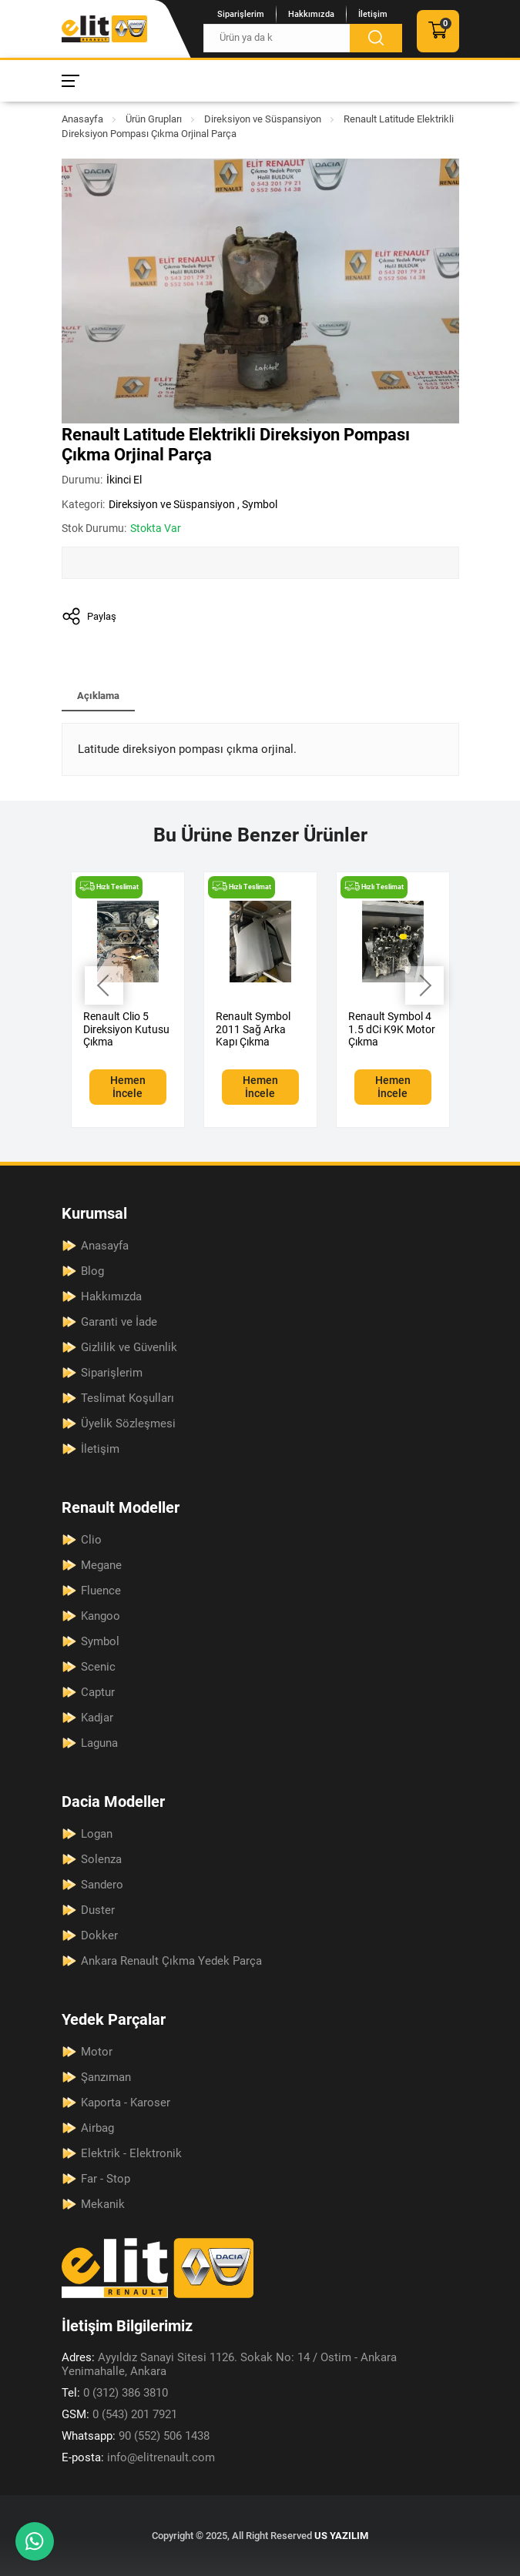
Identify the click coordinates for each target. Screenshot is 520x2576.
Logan (96, 1834)
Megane (101, 1565)
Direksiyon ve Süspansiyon (262, 119)
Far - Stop (105, 2179)
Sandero (102, 1885)
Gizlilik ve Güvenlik (129, 1347)
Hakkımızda (311, 14)
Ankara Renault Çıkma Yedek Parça (171, 1961)
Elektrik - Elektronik (131, 2153)
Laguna (99, 1743)
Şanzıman (106, 2077)
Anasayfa (82, 119)
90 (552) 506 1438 (136, 2436)
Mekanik (103, 2204)
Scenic (98, 1667)
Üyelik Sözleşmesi (128, 1423)
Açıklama (98, 695)
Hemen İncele (128, 1086)
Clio (91, 1540)
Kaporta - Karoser (125, 2102)
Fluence (101, 1590)
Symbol (259, 504)
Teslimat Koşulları (127, 1398)
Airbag (97, 2128)
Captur (98, 1692)
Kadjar (97, 1718)
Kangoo (100, 1616)
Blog (92, 1271)
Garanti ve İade (119, 1322)
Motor (96, 2052)
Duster (98, 1910)
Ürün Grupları (154, 119)
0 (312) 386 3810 (115, 2393)
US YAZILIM (341, 2535)
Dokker (99, 1935)
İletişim (372, 14)
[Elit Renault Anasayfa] (104, 29)
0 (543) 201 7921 (119, 2414)
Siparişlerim (240, 14)
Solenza (101, 1859)
